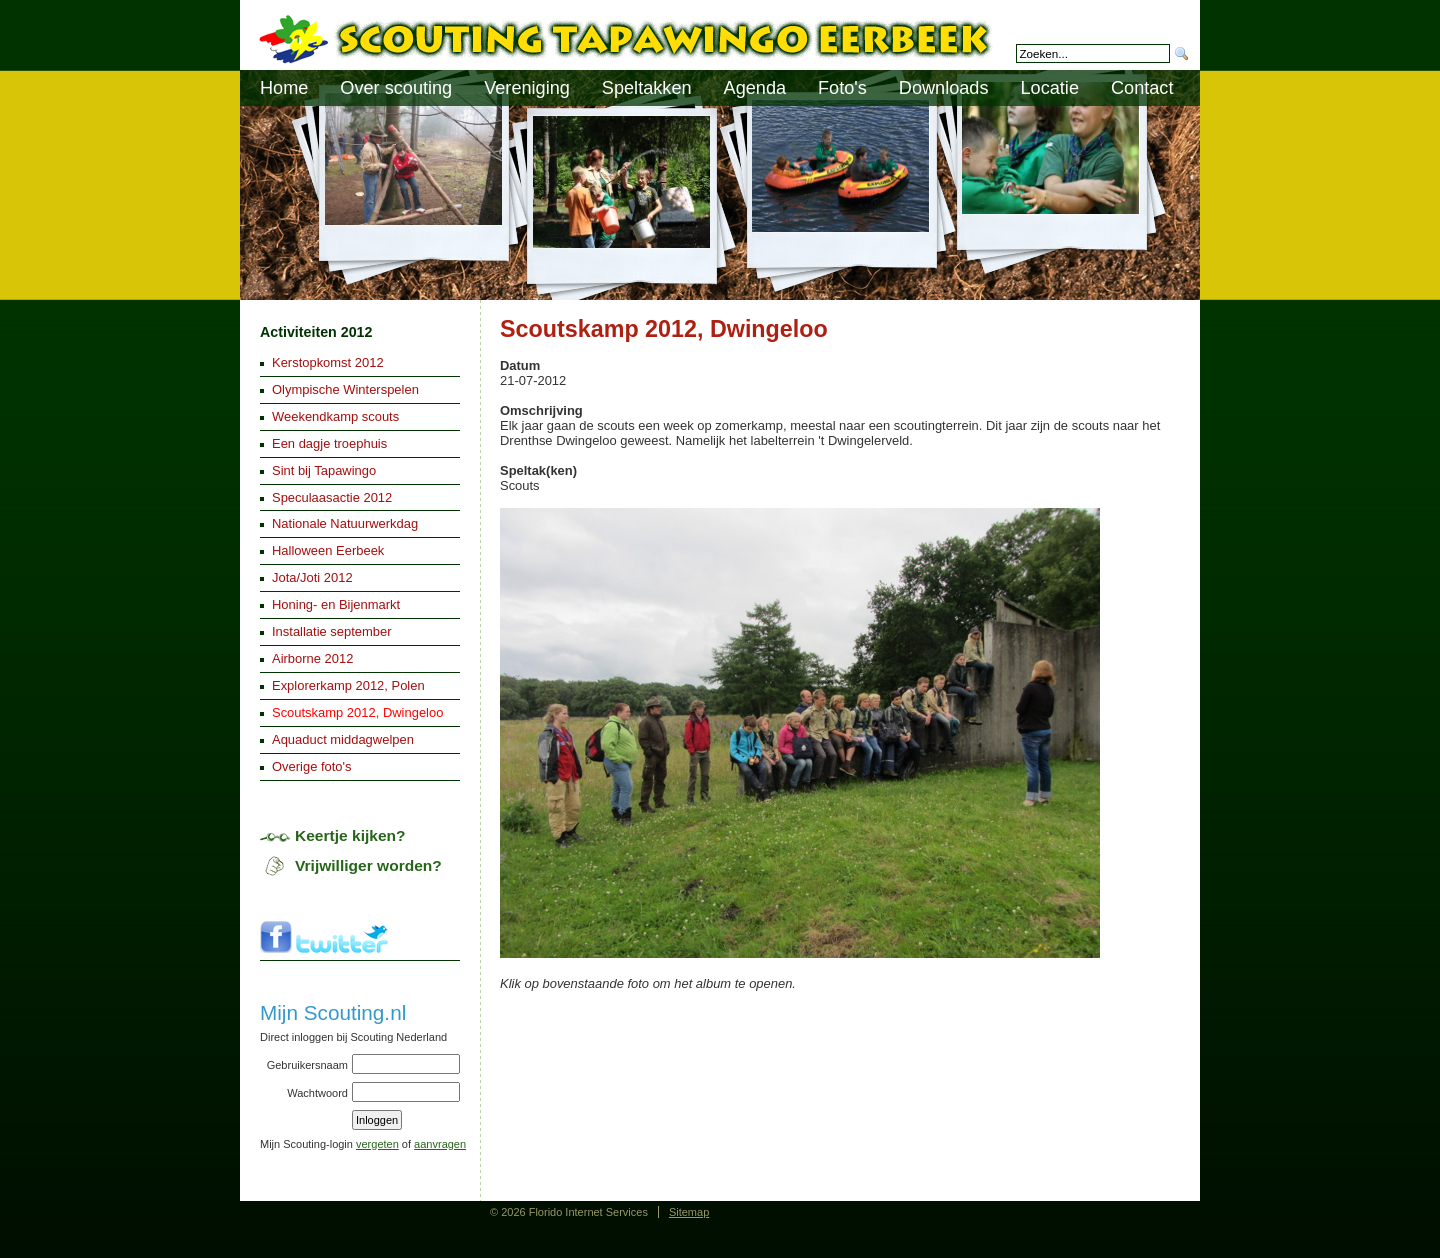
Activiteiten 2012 (316, 332)
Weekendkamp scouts (335, 416)
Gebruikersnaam (307, 1065)
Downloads (944, 88)
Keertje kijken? (350, 835)
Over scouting (396, 88)
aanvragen (440, 1144)
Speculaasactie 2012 (332, 497)
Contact (1142, 88)
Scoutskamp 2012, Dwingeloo (357, 712)
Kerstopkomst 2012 (328, 362)
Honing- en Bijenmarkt (336, 604)
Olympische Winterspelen (345, 389)
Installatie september (332, 631)
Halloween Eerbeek (328, 550)
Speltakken (647, 88)
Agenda (755, 88)
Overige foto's (312, 766)
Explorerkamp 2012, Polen (348, 685)
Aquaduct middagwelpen (343, 739)
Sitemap (689, 1212)
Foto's (842, 88)
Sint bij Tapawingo (324, 470)
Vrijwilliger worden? (368, 865)
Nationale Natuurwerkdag (345, 523)
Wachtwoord (317, 1093)
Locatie (1050, 88)
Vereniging (527, 88)
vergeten (377, 1144)
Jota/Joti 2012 (312, 577)
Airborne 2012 (312, 658)
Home (284, 88)
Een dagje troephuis (329, 443)
